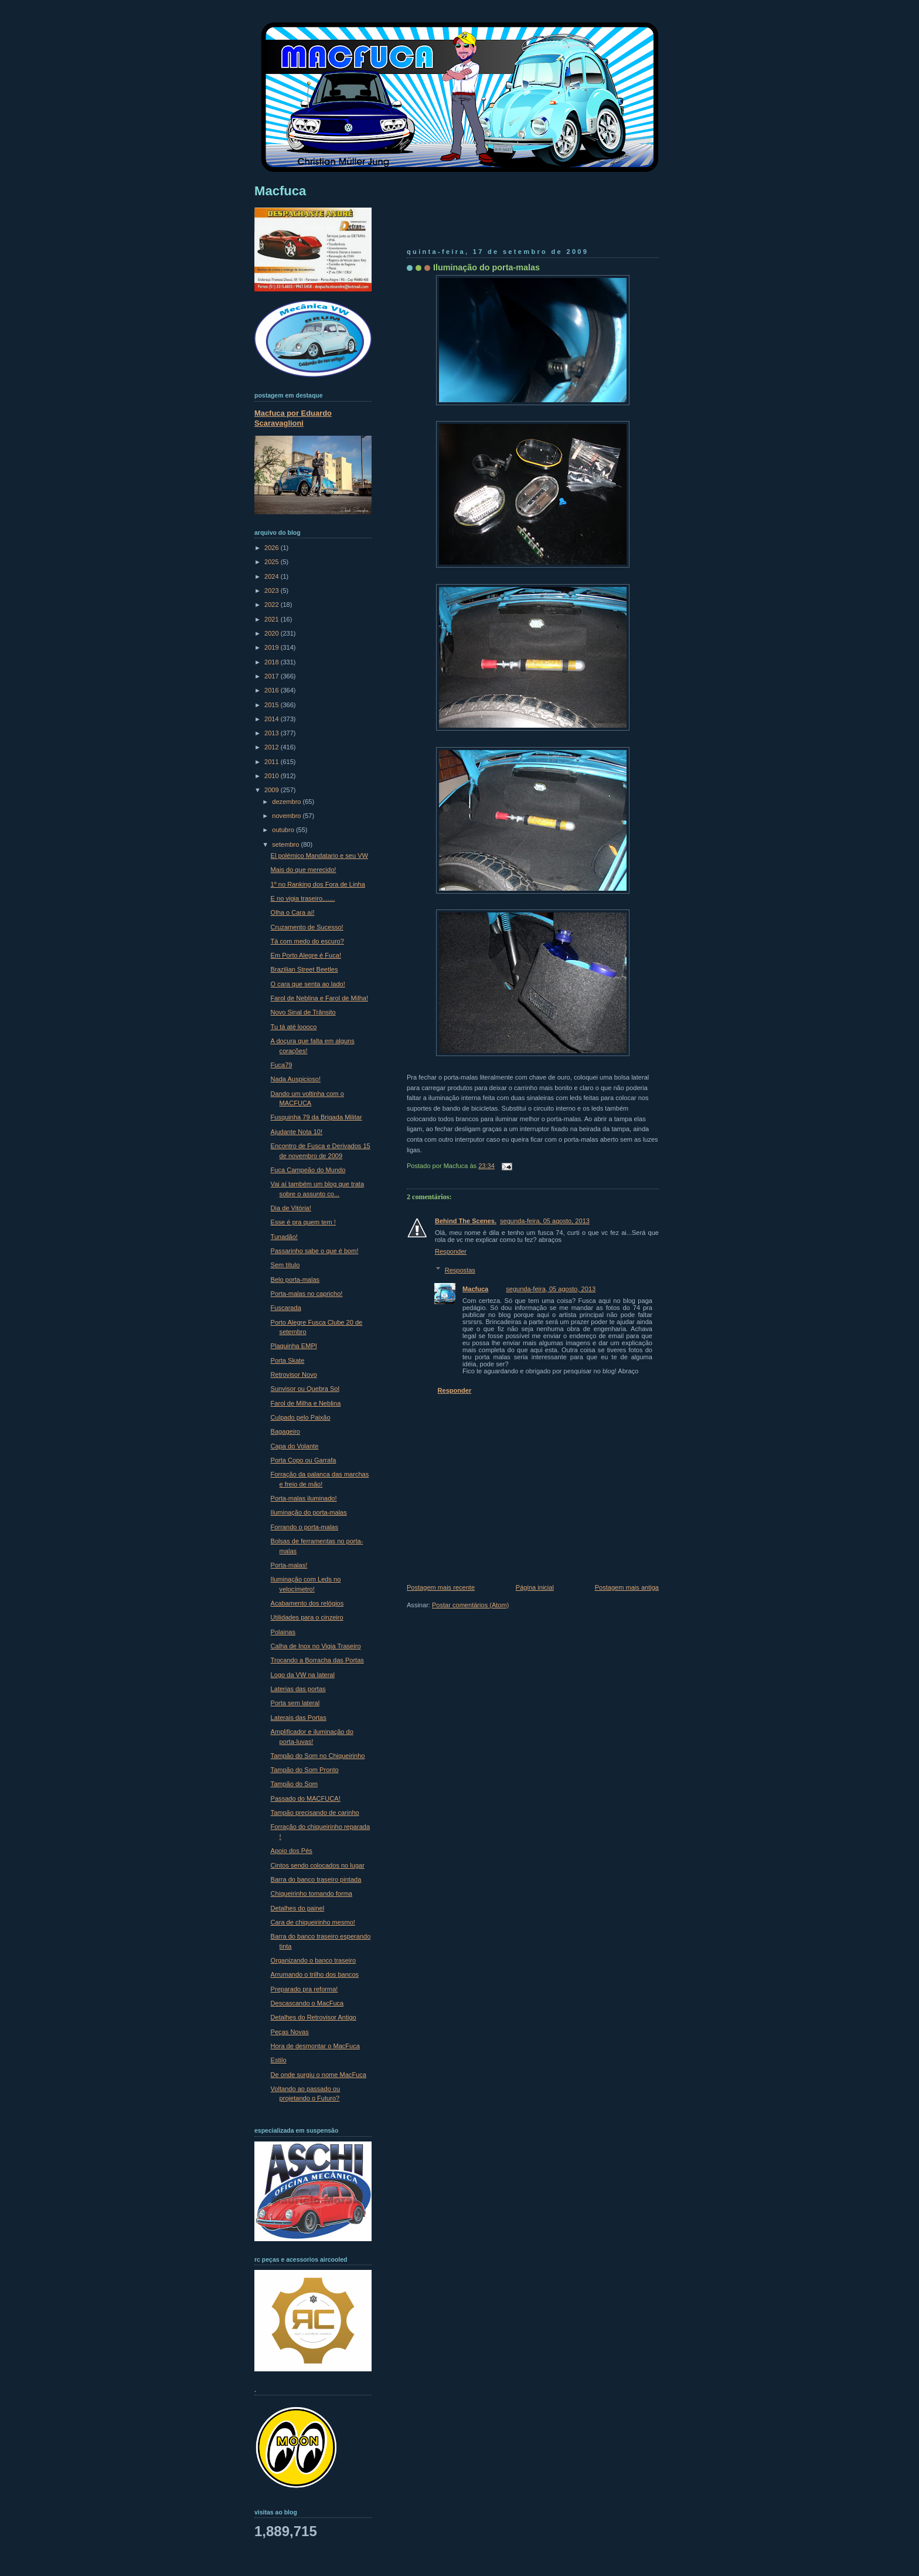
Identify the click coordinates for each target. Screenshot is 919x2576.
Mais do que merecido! (303, 869)
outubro (284, 829)
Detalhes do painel (298, 1908)
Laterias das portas (298, 1688)
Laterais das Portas (298, 1717)
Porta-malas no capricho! (307, 1293)
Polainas (283, 1631)
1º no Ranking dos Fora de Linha (318, 884)
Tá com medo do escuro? (307, 941)
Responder (451, 1251)
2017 (272, 676)
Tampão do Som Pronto (305, 1769)
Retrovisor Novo (294, 1374)
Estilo (279, 2059)
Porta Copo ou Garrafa (303, 1460)
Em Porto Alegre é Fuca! (306, 955)
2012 (272, 747)
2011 (272, 761)
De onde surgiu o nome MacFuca (318, 2074)
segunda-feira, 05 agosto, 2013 (545, 1220)
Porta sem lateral (295, 1702)
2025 (272, 561)
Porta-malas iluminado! (304, 1498)
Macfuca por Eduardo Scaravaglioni (293, 418)
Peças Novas (290, 2031)
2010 (272, 775)
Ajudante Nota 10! (296, 1131)
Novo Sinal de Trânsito (303, 1012)
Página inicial (535, 1587)
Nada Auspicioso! (296, 1078)
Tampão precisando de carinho (315, 1812)
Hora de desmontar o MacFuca (315, 2045)
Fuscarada (286, 1307)
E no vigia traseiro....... (303, 898)
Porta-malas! (289, 1565)
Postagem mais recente (441, 1587)
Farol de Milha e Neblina (306, 1403)
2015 (272, 704)
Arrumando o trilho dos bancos (315, 1974)
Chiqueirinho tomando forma (311, 1893)
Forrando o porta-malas (304, 1526)
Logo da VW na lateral (303, 1674)
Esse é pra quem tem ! (303, 1222)
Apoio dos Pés (291, 1850)
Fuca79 (281, 1064)
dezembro (287, 801)
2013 (272, 733)
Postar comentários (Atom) (470, 1604)
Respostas (460, 1270)
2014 (272, 718)
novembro (287, 815)
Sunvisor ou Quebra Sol (305, 1388)
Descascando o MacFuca (307, 2003)
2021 (272, 619)
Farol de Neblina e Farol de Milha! (319, 998)
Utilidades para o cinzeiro (307, 1617)
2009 (272, 789)
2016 (272, 690)
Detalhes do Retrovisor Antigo (313, 2017)
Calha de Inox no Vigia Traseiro (316, 1646)
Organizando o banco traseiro (313, 1960)
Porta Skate (288, 1360)
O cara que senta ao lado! (308, 983)
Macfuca (475, 1288)
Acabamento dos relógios (307, 1603)
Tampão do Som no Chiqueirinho (318, 1755)
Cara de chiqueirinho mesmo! (313, 1922)
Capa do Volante (295, 1446)
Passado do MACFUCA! (306, 1798)
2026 (272, 547)
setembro (286, 844)
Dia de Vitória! (291, 1207)
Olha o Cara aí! (293, 912)
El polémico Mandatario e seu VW (319, 855)
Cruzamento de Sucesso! (307, 927)
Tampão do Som (294, 1783)
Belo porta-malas (295, 1279)
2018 (272, 662)
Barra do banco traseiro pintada (316, 1879)
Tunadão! (284, 1236)
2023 (272, 590)
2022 (272, 604)
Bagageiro (285, 1431)
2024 (272, 576)
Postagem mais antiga (627, 1587)
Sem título (285, 1264)
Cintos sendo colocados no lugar (318, 1865)
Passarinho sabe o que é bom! (315, 1250)
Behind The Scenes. (465, 1220)
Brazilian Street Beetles (304, 969)
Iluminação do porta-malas (486, 267)
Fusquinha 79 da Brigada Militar (316, 1117)
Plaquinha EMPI (294, 1345)
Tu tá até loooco (294, 1026)
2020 (272, 633)
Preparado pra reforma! (304, 1989)
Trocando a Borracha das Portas (317, 1660)
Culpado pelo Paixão (301, 1417)
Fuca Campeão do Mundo (308, 1169)
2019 (272, 647)
